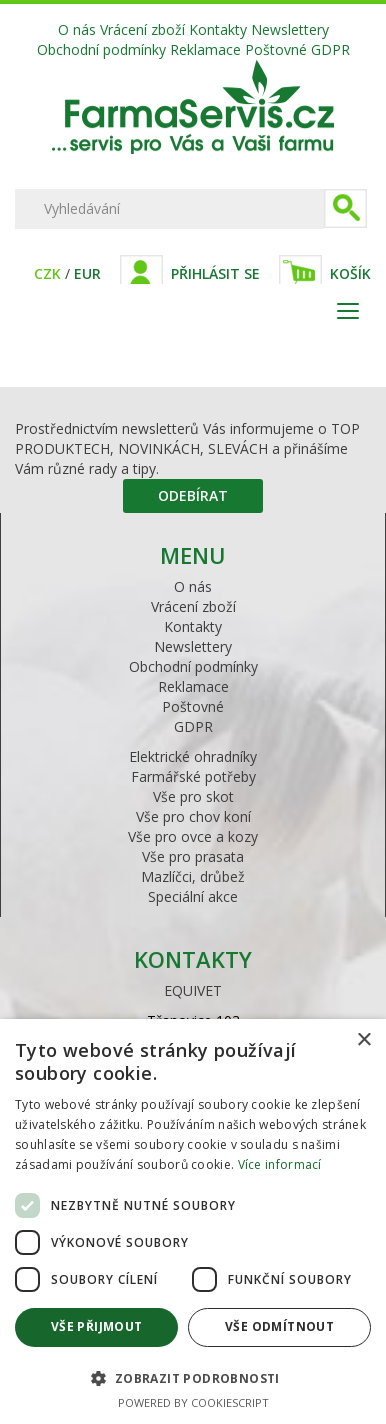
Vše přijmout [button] (97, 1326)
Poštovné (276, 49)
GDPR (330, 49)
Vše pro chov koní (193, 816)
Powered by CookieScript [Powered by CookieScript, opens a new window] (193, 1402)
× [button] (363, 1040)
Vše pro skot (193, 796)
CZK (47, 273)
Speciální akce (193, 896)
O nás (77, 29)
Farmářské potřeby (193, 776)
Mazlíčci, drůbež (193, 876)
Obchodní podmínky (101, 49)
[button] (193, 1377)
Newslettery (290, 29)
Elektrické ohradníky (193, 756)
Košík (350, 273)
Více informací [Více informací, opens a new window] (280, 1164)
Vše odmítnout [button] (279, 1326)
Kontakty (218, 29)
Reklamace (205, 49)
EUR (87, 273)
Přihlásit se (215, 273)
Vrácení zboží (142, 29)
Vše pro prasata (193, 856)
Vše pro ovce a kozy (193, 836)
